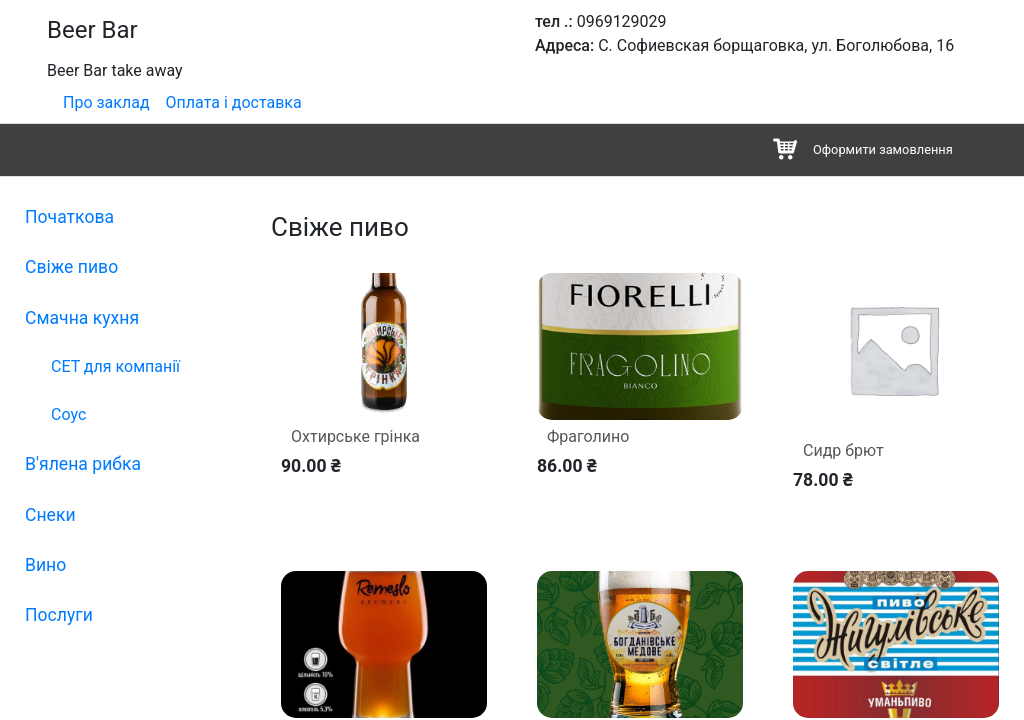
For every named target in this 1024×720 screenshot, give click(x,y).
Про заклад (106, 102)
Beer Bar (92, 30)
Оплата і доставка (234, 102)
